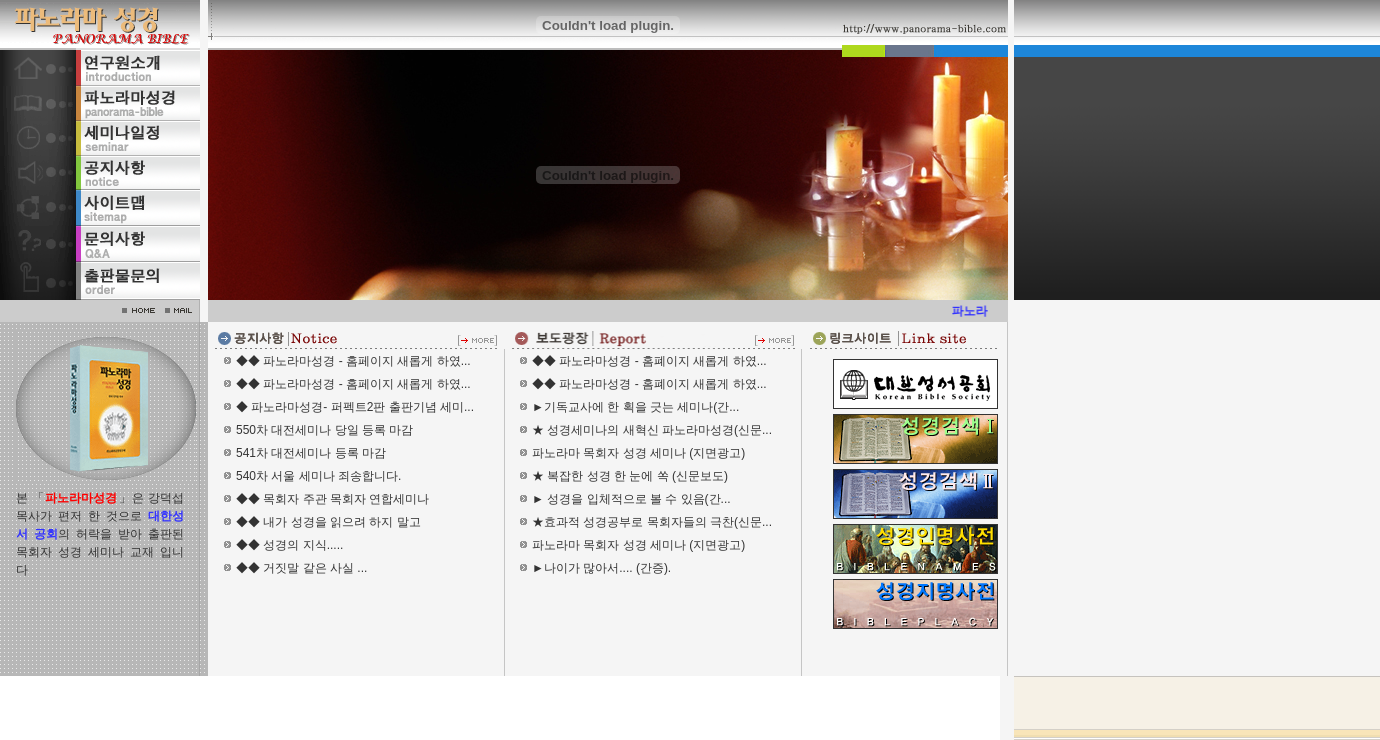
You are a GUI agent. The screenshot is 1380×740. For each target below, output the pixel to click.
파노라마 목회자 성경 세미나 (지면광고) (638, 453)
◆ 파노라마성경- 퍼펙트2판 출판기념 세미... (355, 407)
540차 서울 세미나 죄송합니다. (318, 476)
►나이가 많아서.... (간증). (601, 568)
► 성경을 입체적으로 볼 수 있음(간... (631, 499)
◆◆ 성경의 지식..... (289, 545)
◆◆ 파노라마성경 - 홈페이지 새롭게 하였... (353, 361)
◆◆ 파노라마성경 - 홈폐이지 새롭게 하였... (649, 361)
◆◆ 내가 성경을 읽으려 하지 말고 (328, 522)
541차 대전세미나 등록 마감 (311, 453)
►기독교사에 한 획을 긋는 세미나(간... (635, 407)
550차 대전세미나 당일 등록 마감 (324, 430)
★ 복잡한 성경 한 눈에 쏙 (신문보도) (630, 476)
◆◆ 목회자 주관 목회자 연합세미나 (332, 499)
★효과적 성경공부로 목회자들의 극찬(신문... (652, 522)
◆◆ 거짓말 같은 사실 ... (301, 568)
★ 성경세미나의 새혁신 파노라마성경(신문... (652, 430)
